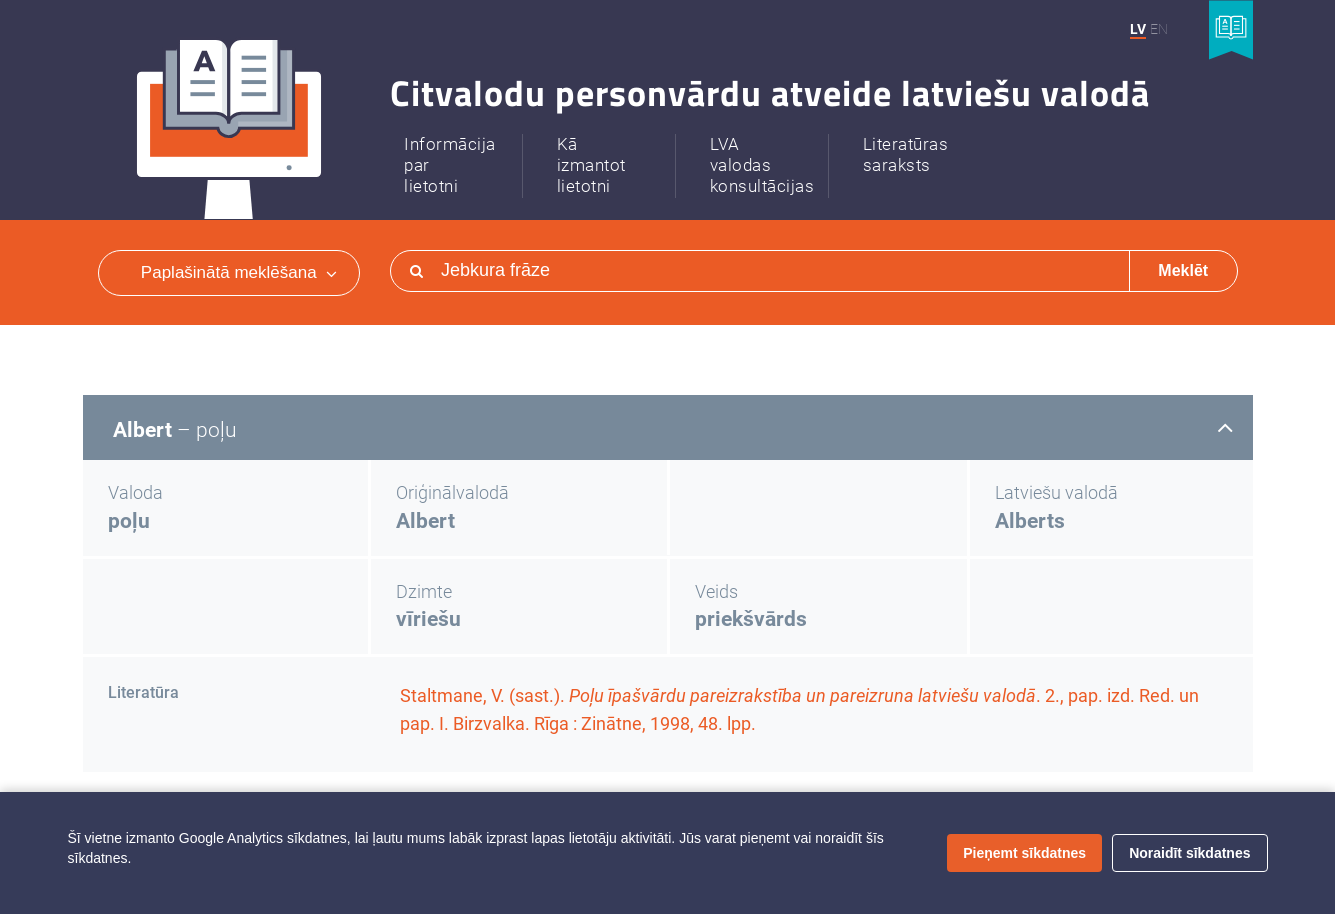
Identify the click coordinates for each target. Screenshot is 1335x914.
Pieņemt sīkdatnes (1024, 853)
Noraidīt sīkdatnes (1189, 853)
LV (1138, 29)
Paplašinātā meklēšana (239, 272)
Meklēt (1183, 270)
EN (1159, 29)
